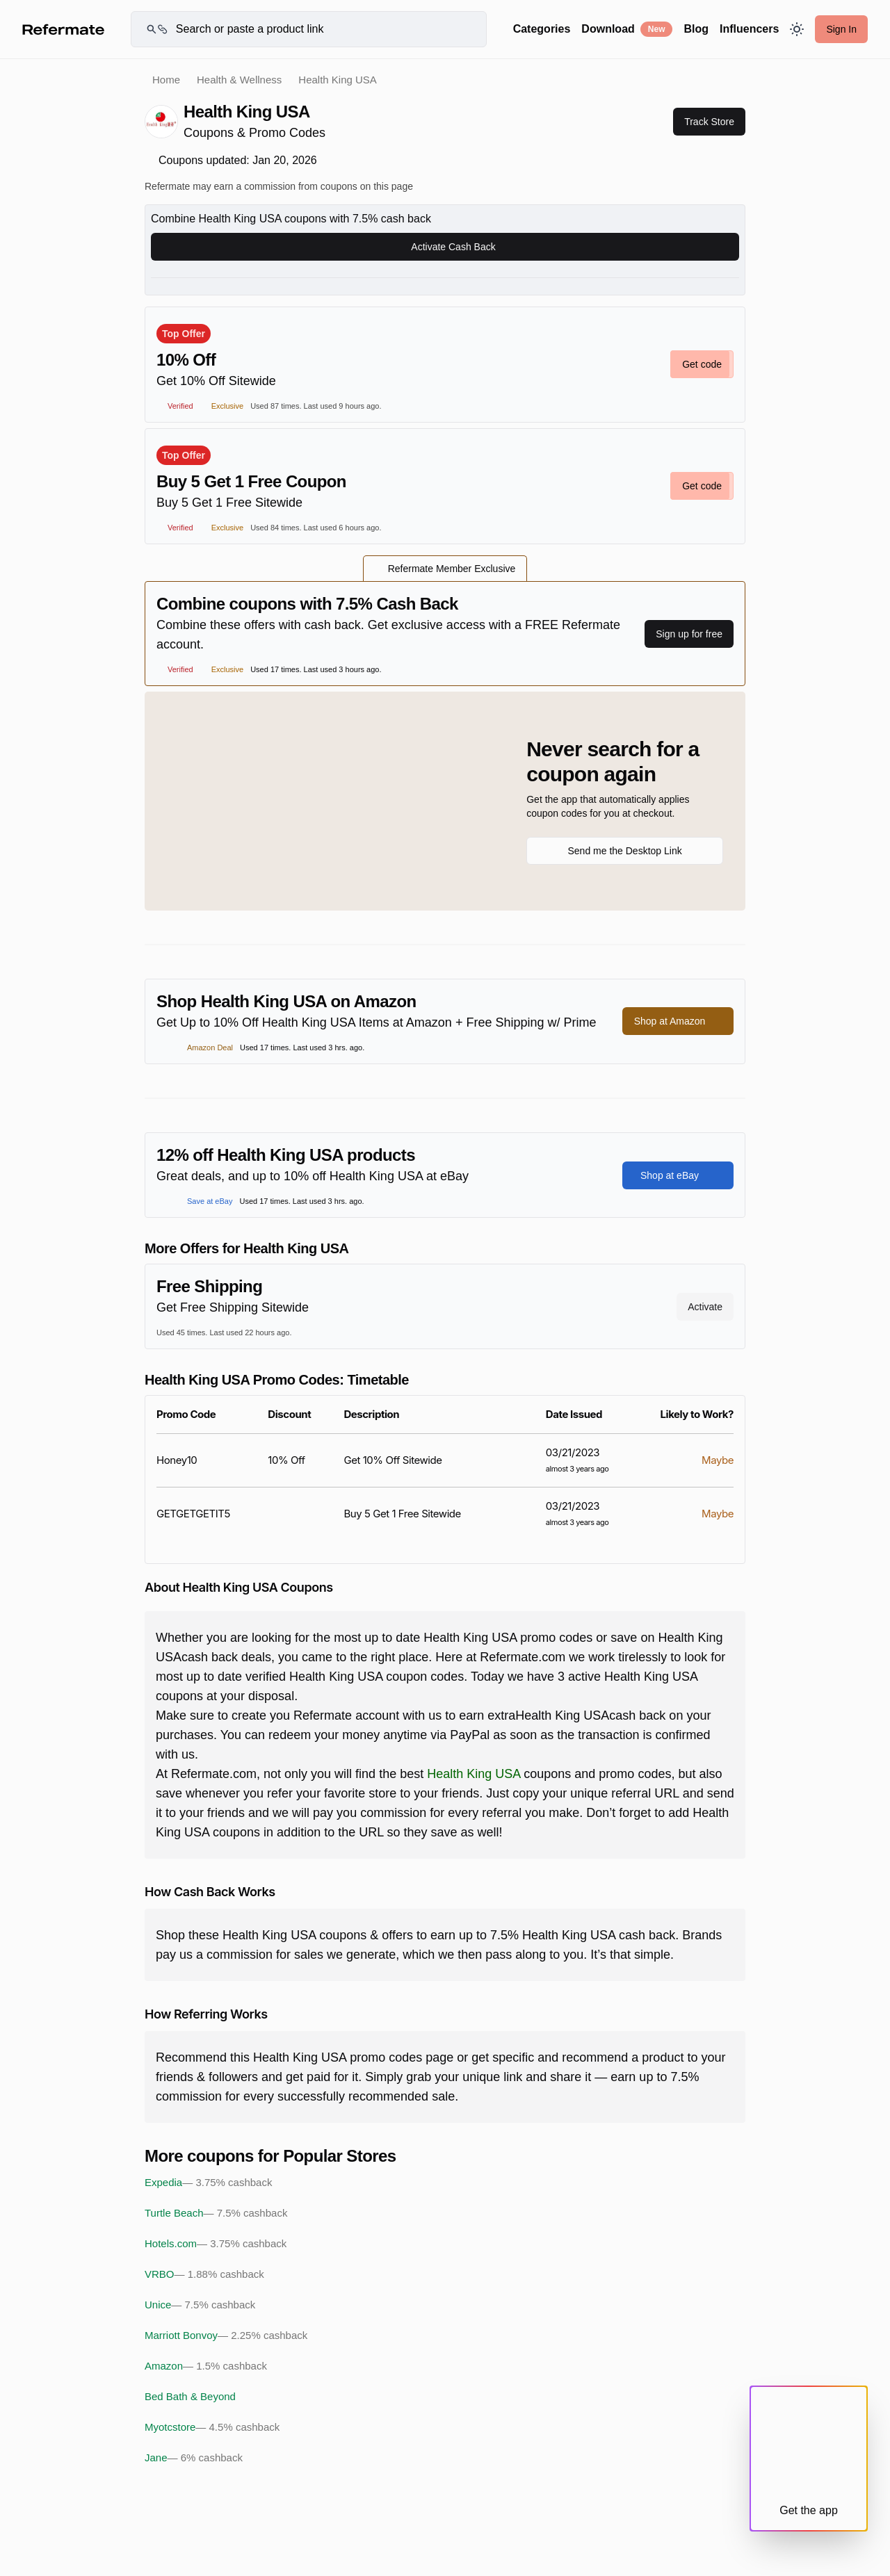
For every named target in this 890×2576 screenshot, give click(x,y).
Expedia (208, 2182)
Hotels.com (215, 2243)
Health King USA (473, 1774)
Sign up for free (689, 633)
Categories (542, 29)
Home (166, 79)
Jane (194, 2458)
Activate (705, 1306)
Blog (696, 29)
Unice (200, 2305)
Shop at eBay (677, 1175)
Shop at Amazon (678, 1021)
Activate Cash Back (444, 247)
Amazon (206, 2366)
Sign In (841, 29)
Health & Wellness (239, 79)
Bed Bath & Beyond (190, 2396)
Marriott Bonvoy (226, 2335)
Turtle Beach (216, 2213)
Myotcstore (212, 2427)
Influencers (749, 29)
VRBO (204, 2274)
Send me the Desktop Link (624, 850)
